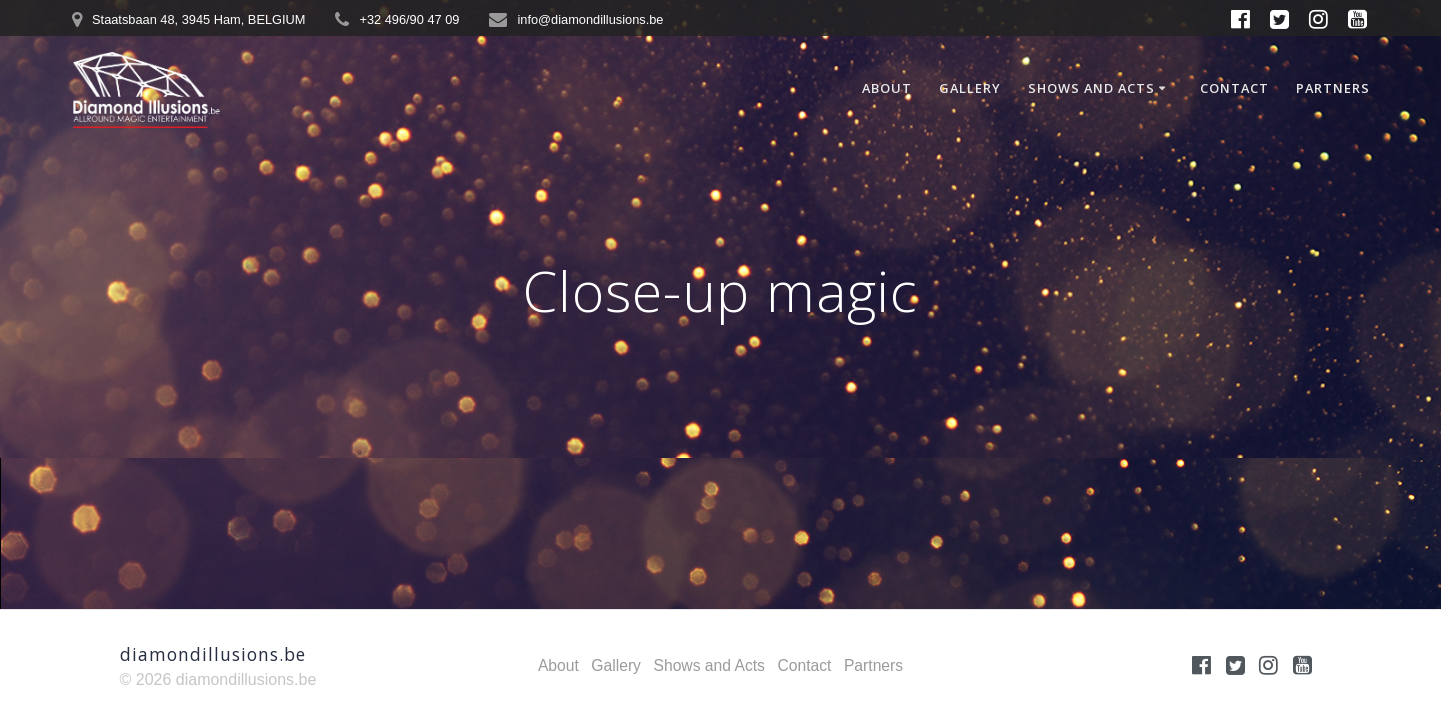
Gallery (970, 88)
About (887, 88)
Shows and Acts (1091, 88)
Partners (1333, 88)
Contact (1234, 88)
